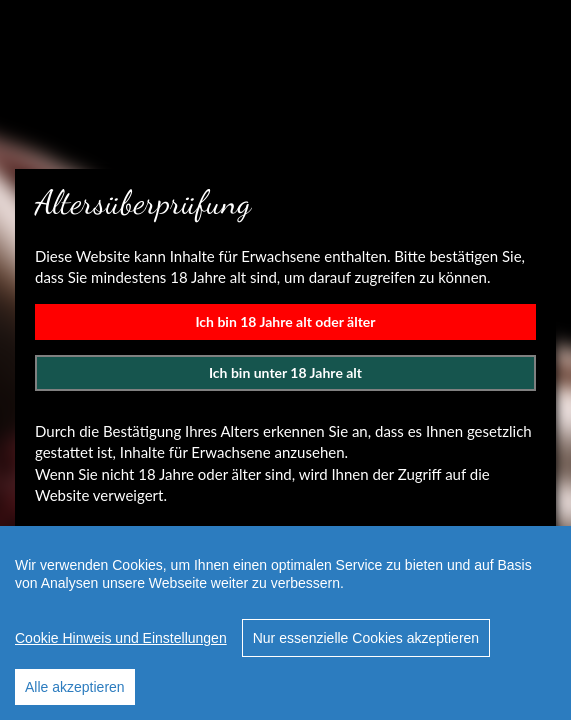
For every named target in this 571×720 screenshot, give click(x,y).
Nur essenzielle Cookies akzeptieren (366, 638)
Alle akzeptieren (75, 687)
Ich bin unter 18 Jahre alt (285, 372)
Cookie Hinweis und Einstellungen (121, 638)
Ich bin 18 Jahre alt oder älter (285, 321)
